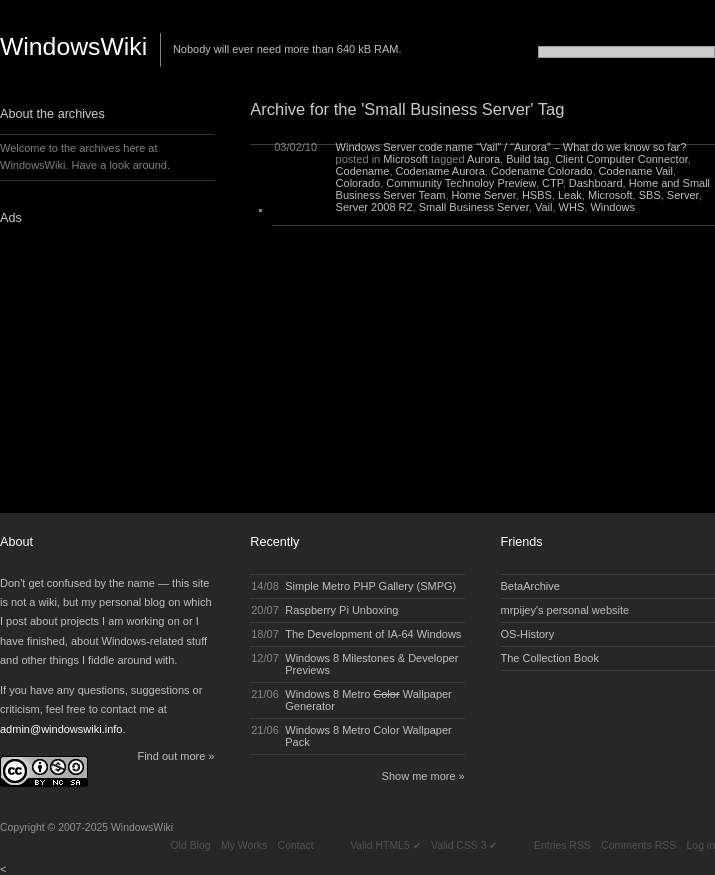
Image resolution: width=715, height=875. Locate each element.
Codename (363, 171)
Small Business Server (474, 207)
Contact (296, 845)
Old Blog (190, 845)
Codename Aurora (440, 171)
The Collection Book (550, 658)
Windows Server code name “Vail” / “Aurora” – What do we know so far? (511, 147)
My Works (244, 845)
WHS (572, 207)
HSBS (537, 195)
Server (683, 195)
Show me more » (423, 776)
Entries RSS (562, 845)
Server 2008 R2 (374, 207)
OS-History (528, 634)
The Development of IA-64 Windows (373, 634)
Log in (701, 845)
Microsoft (405, 159)
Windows (612, 207)
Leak (570, 195)
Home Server (484, 195)
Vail (544, 207)
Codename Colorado (542, 171)
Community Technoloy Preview (461, 183)
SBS (650, 195)
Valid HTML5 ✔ (385, 845)
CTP (552, 183)
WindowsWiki (73, 46)
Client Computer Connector (621, 159)
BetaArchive (530, 586)
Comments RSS (638, 845)
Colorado (358, 183)
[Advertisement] (125, 363)
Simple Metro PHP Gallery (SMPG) (370, 586)
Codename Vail (636, 171)
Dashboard (596, 183)
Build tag (527, 159)
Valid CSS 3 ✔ (464, 845)
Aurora (483, 159)
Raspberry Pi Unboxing (341, 610)
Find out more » (175, 756)
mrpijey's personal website (565, 610)
